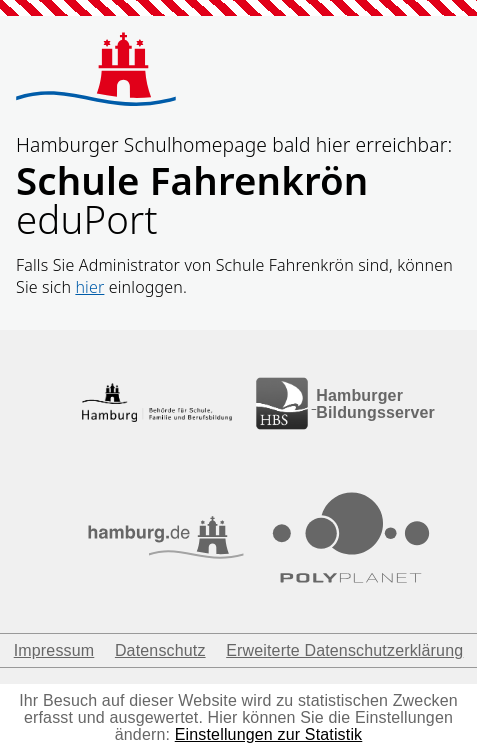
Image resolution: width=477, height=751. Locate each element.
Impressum (54, 650)
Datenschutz (160, 650)
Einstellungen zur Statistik (269, 734)
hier (89, 287)
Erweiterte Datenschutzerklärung (344, 650)
